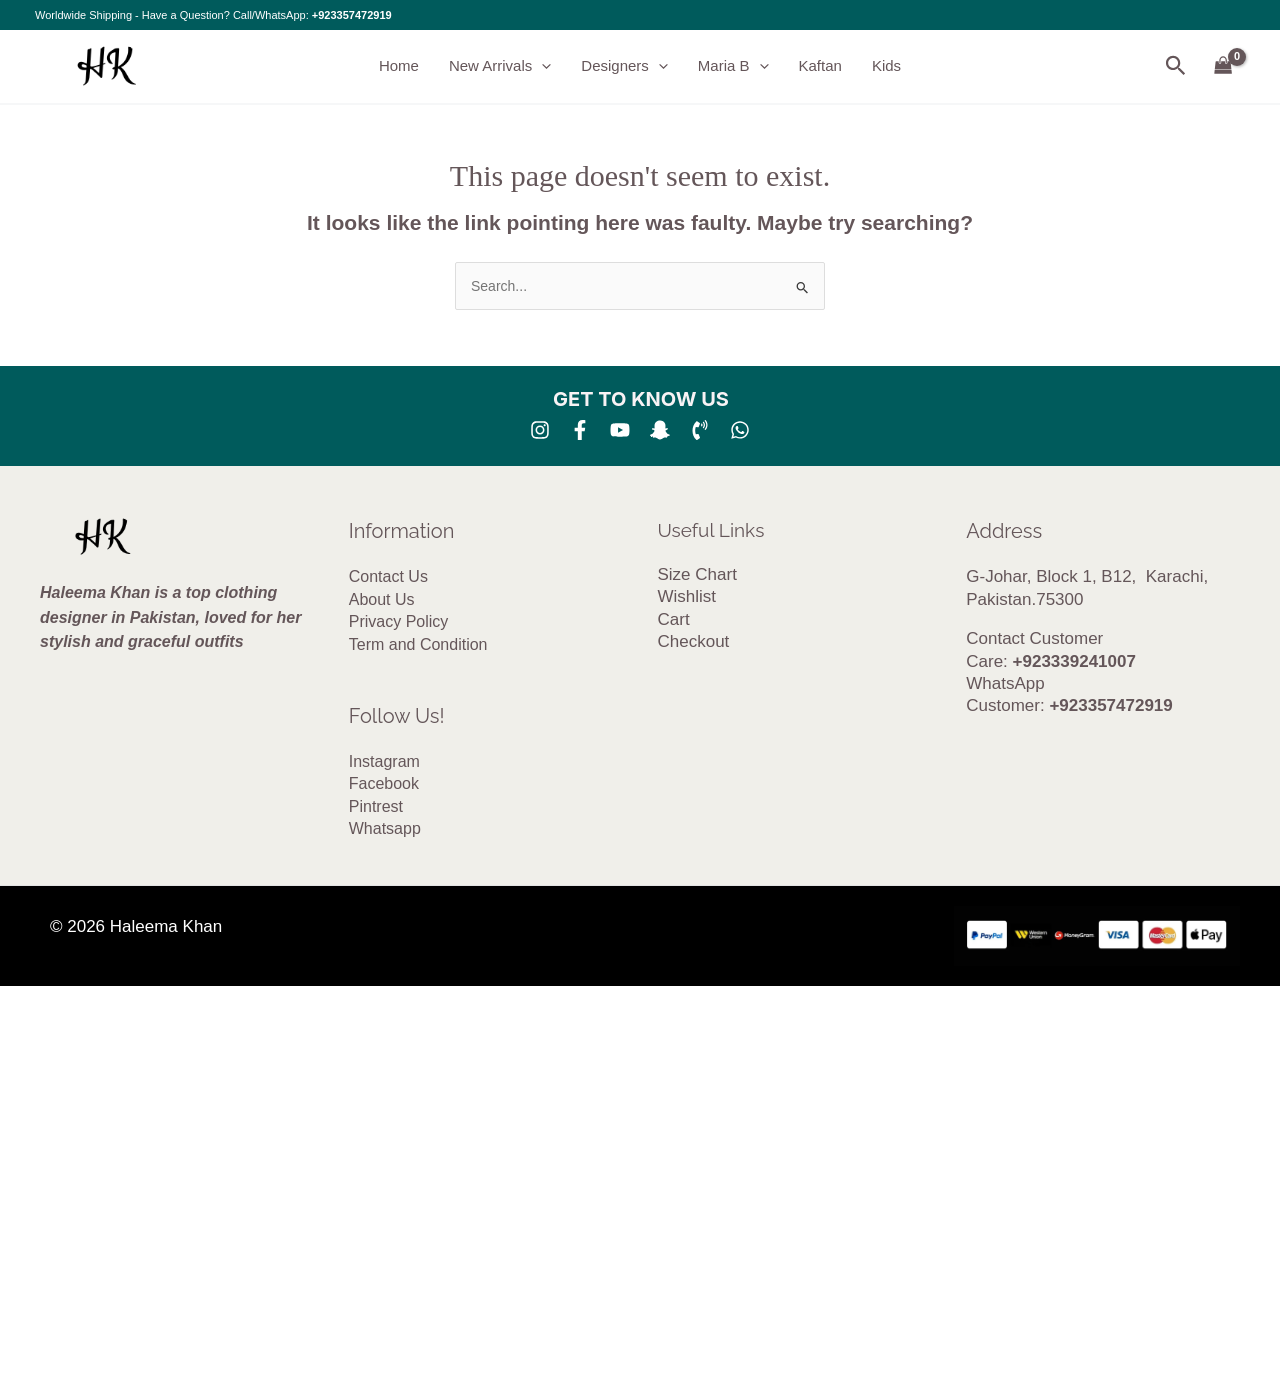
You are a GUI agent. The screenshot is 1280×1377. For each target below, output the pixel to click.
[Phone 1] (700, 430)
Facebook (384, 783)
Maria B (733, 66)
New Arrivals (500, 66)
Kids (886, 65)
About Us (382, 599)
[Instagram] (540, 430)
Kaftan (820, 65)
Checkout (694, 641)
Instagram (384, 761)
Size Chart (697, 574)
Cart (674, 619)
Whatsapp (385, 828)
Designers (624, 66)
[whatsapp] (740, 430)
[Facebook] (580, 430)
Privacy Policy (399, 621)
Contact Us (388, 576)
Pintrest (376, 806)
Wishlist (687, 596)
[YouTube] (620, 430)
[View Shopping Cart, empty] (1223, 66)
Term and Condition (418, 644)
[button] (541, 66)
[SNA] (660, 430)
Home (399, 65)
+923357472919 (352, 15)
